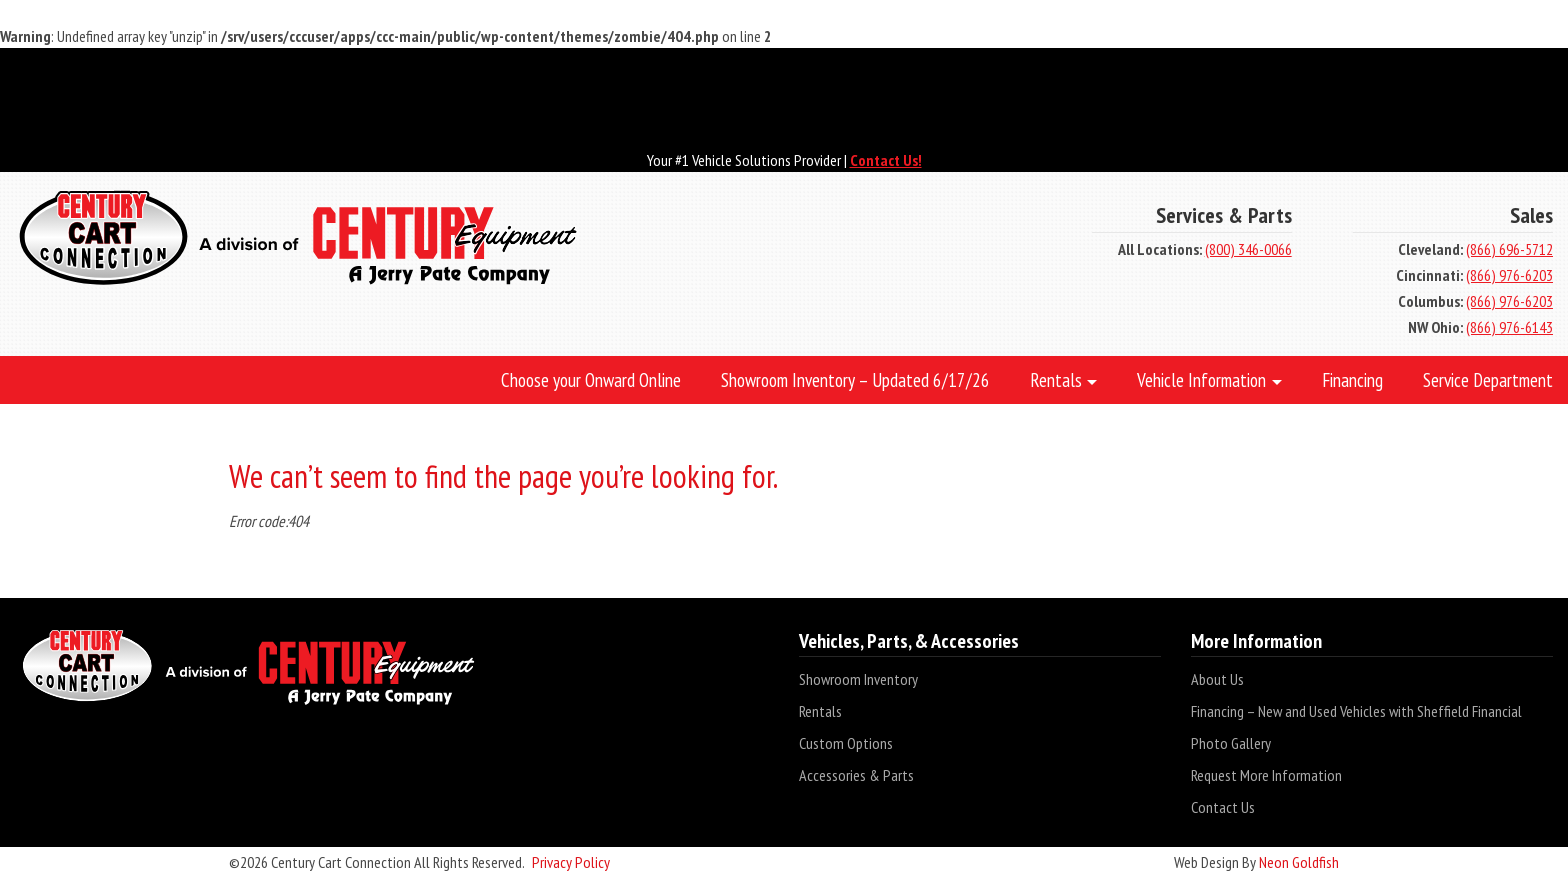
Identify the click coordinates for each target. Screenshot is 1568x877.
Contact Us (1223, 807)
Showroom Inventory (858, 679)
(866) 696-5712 (1509, 249)
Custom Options (846, 743)
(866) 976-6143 (1509, 327)
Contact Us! (886, 160)
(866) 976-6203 (1509, 275)
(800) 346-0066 (1248, 249)
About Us (1217, 679)
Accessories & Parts (856, 775)
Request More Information (1266, 775)
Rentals (820, 711)
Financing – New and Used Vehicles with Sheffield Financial (1356, 711)
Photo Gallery (1231, 743)
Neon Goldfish (1299, 862)
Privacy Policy (571, 862)
